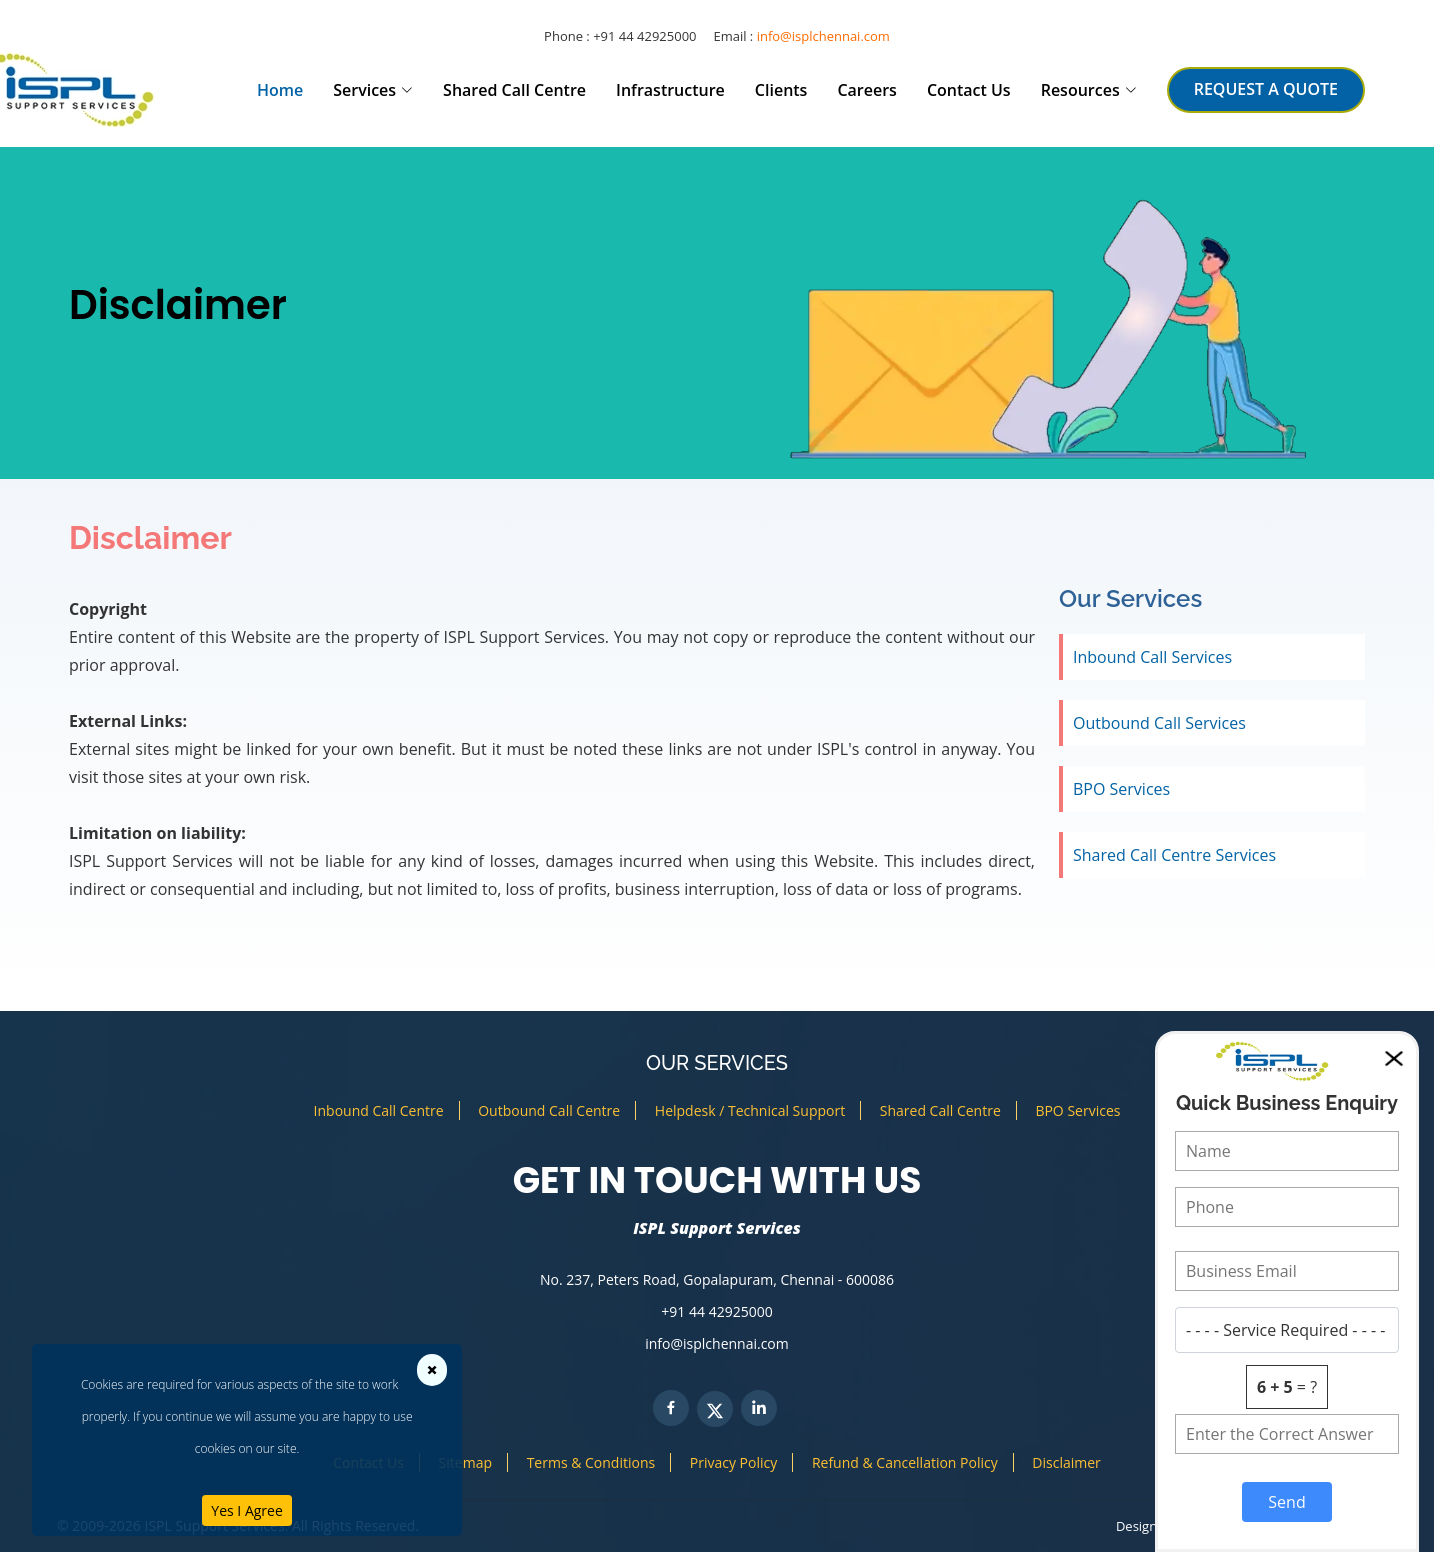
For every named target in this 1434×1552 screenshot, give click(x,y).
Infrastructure (670, 90)
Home (280, 90)
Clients (781, 90)
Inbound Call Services (1152, 657)
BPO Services (1121, 789)
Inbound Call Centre (379, 1110)
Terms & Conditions (591, 1462)
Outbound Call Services (1159, 723)
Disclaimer (1066, 1462)
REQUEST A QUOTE (1266, 89)
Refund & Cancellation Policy (905, 1462)
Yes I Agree (246, 1510)
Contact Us (969, 90)
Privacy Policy (733, 1462)
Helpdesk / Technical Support (750, 1110)
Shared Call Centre (514, 90)
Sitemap (465, 1462)
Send (1286, 1502)
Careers (866, 90)
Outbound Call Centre (549, 1110)
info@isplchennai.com (823, 36)
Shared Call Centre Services (1174, 855)
